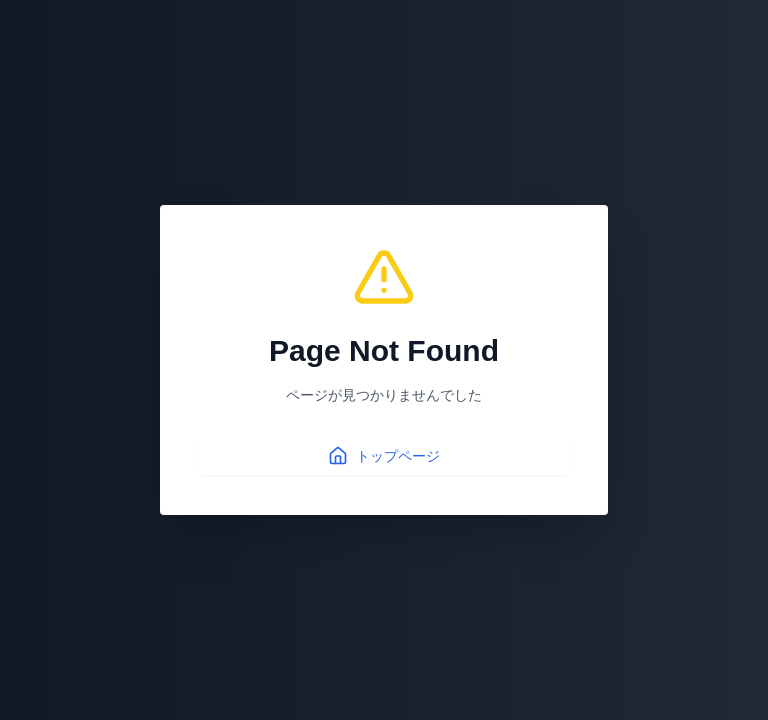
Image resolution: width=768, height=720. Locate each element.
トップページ (384, 456)
